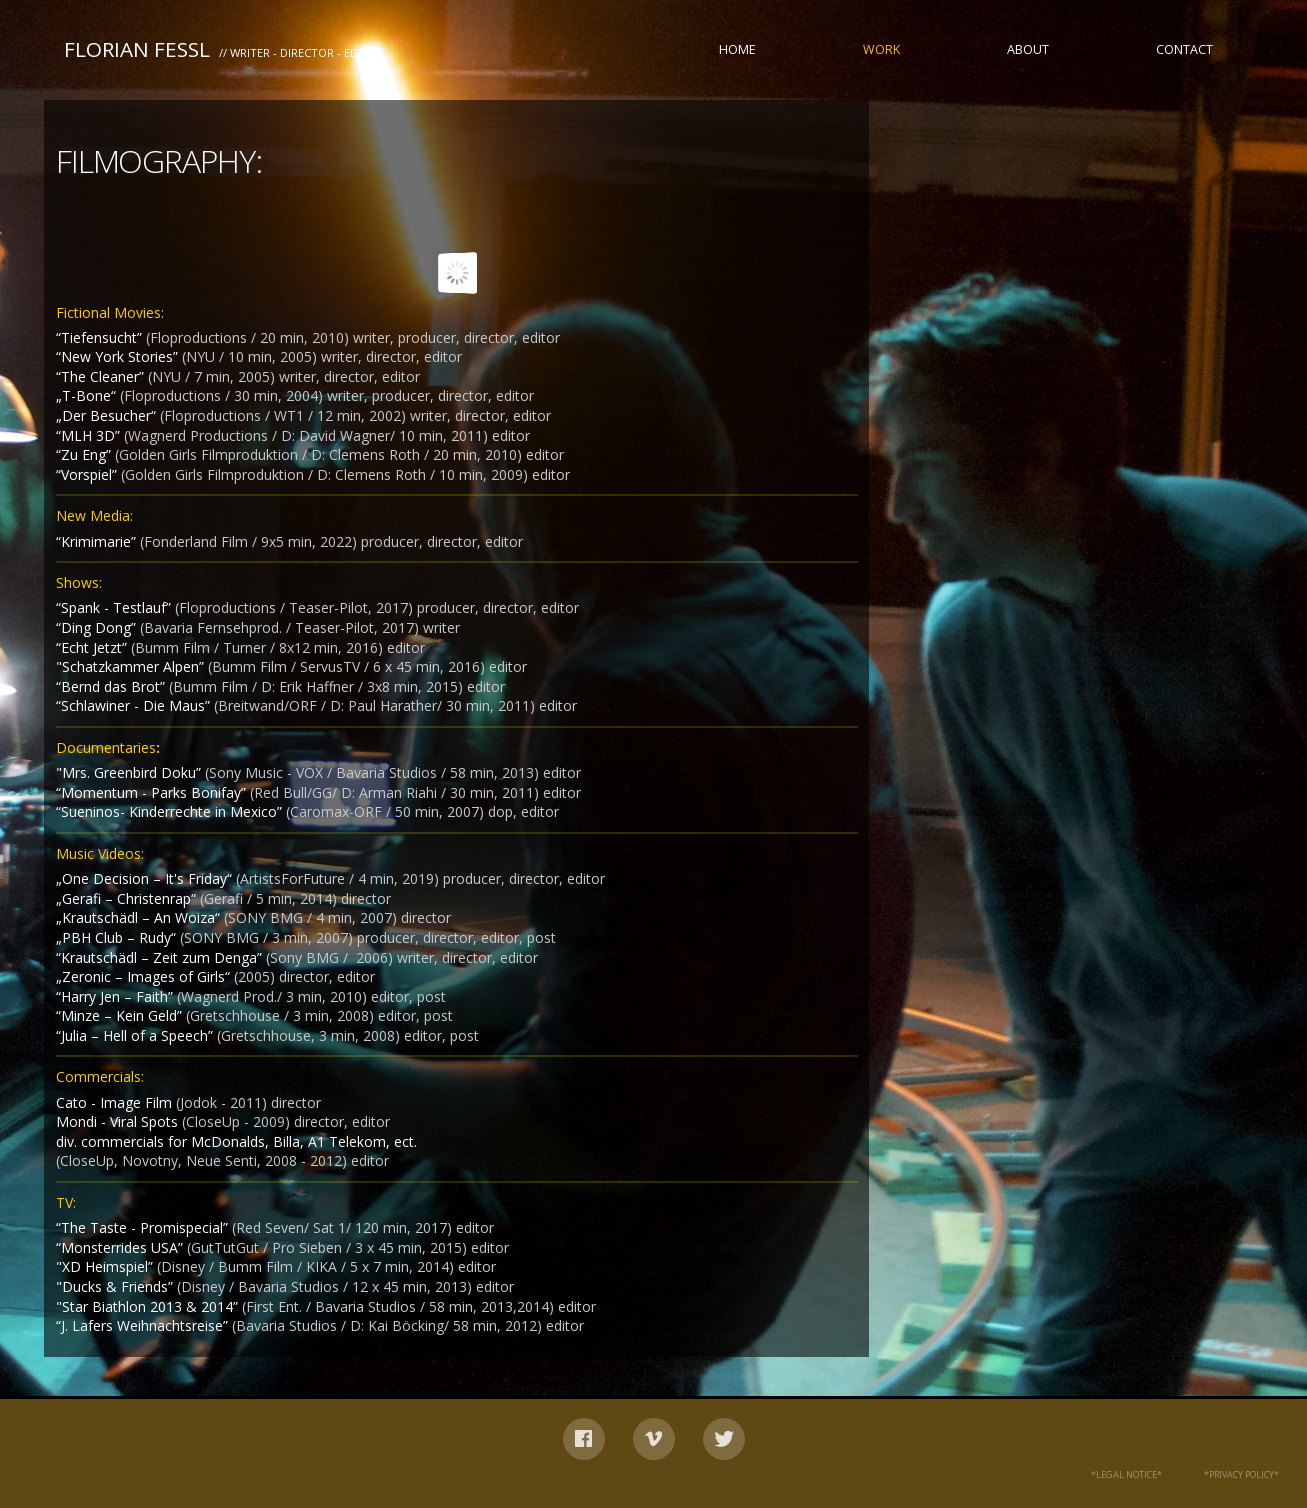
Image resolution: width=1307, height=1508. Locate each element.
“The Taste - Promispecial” (144, 1227)
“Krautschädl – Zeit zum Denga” (161, 957)
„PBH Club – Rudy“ (118, 937)
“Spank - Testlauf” (115, 607)
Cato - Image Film (116, 1102)
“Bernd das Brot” (112, 686)
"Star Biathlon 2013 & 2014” (149, 1306)
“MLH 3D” (88, 435)
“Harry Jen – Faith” (116, 996)
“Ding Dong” (98, 627)
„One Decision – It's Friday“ (146, 878)
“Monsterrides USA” (121, 1247)
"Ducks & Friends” (116, 1286)
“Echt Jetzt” (93, 647)
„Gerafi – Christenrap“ (128, 898)
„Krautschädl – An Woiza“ (140, 917)
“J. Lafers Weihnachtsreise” (144, 1325)
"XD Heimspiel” (106, 1266)
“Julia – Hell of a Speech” (136, 1035)
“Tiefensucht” (101, 337)
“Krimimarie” (98, 541)
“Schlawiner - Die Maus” (135, 705)
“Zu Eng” (85, 454)
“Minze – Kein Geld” (121, 1015)
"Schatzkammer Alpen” (132, 666)
